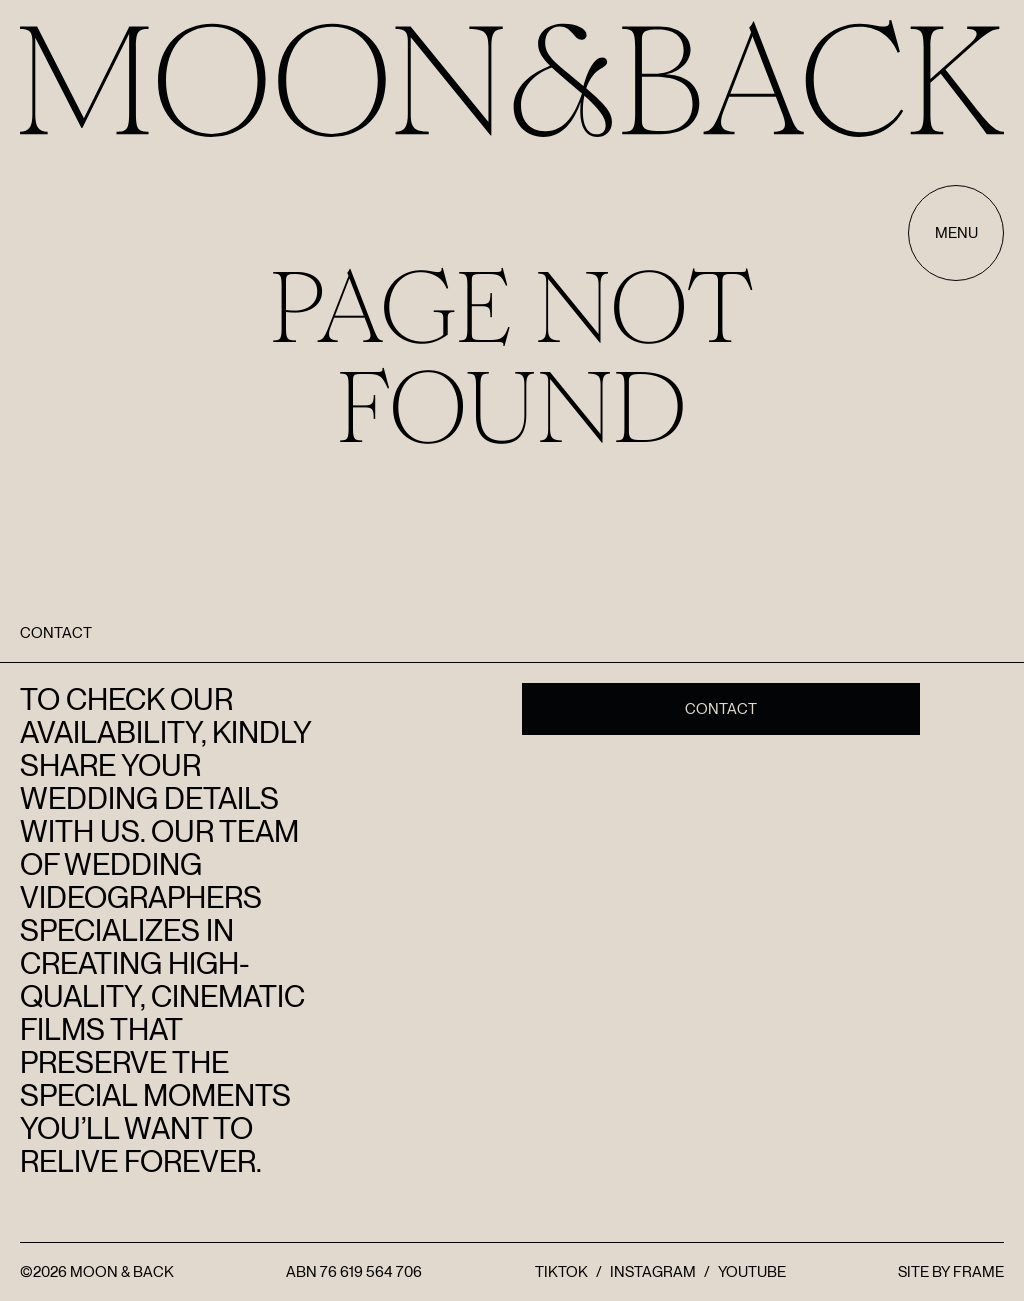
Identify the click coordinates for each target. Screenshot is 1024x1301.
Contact (721, 709)
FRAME (978, 1272)
